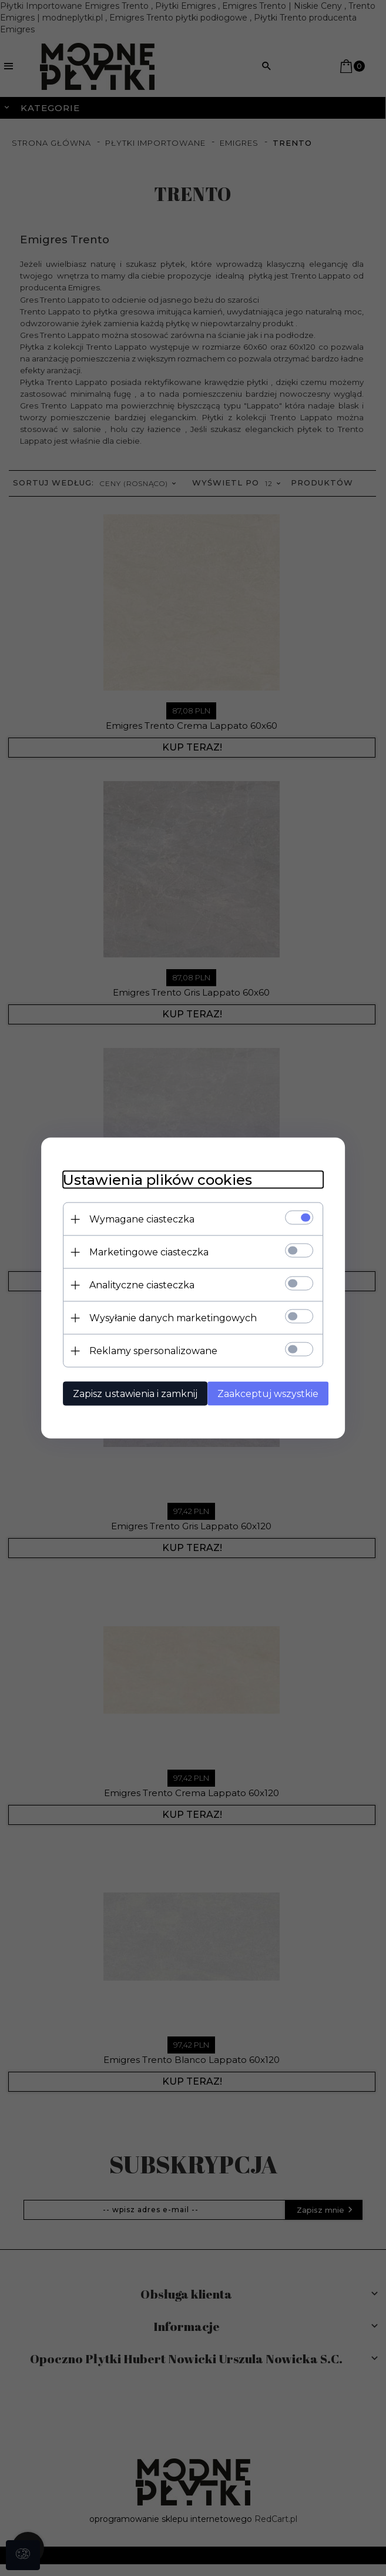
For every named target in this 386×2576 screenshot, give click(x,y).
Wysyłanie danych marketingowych (168, 1317)
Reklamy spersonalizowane (149, 1350)
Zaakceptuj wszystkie (267, 1393)
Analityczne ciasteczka (137, 1284)
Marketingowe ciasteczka (144, 1251)
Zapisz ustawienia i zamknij (130, 1393)
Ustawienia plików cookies (152, 1179)
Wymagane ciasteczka (137, 1218)
